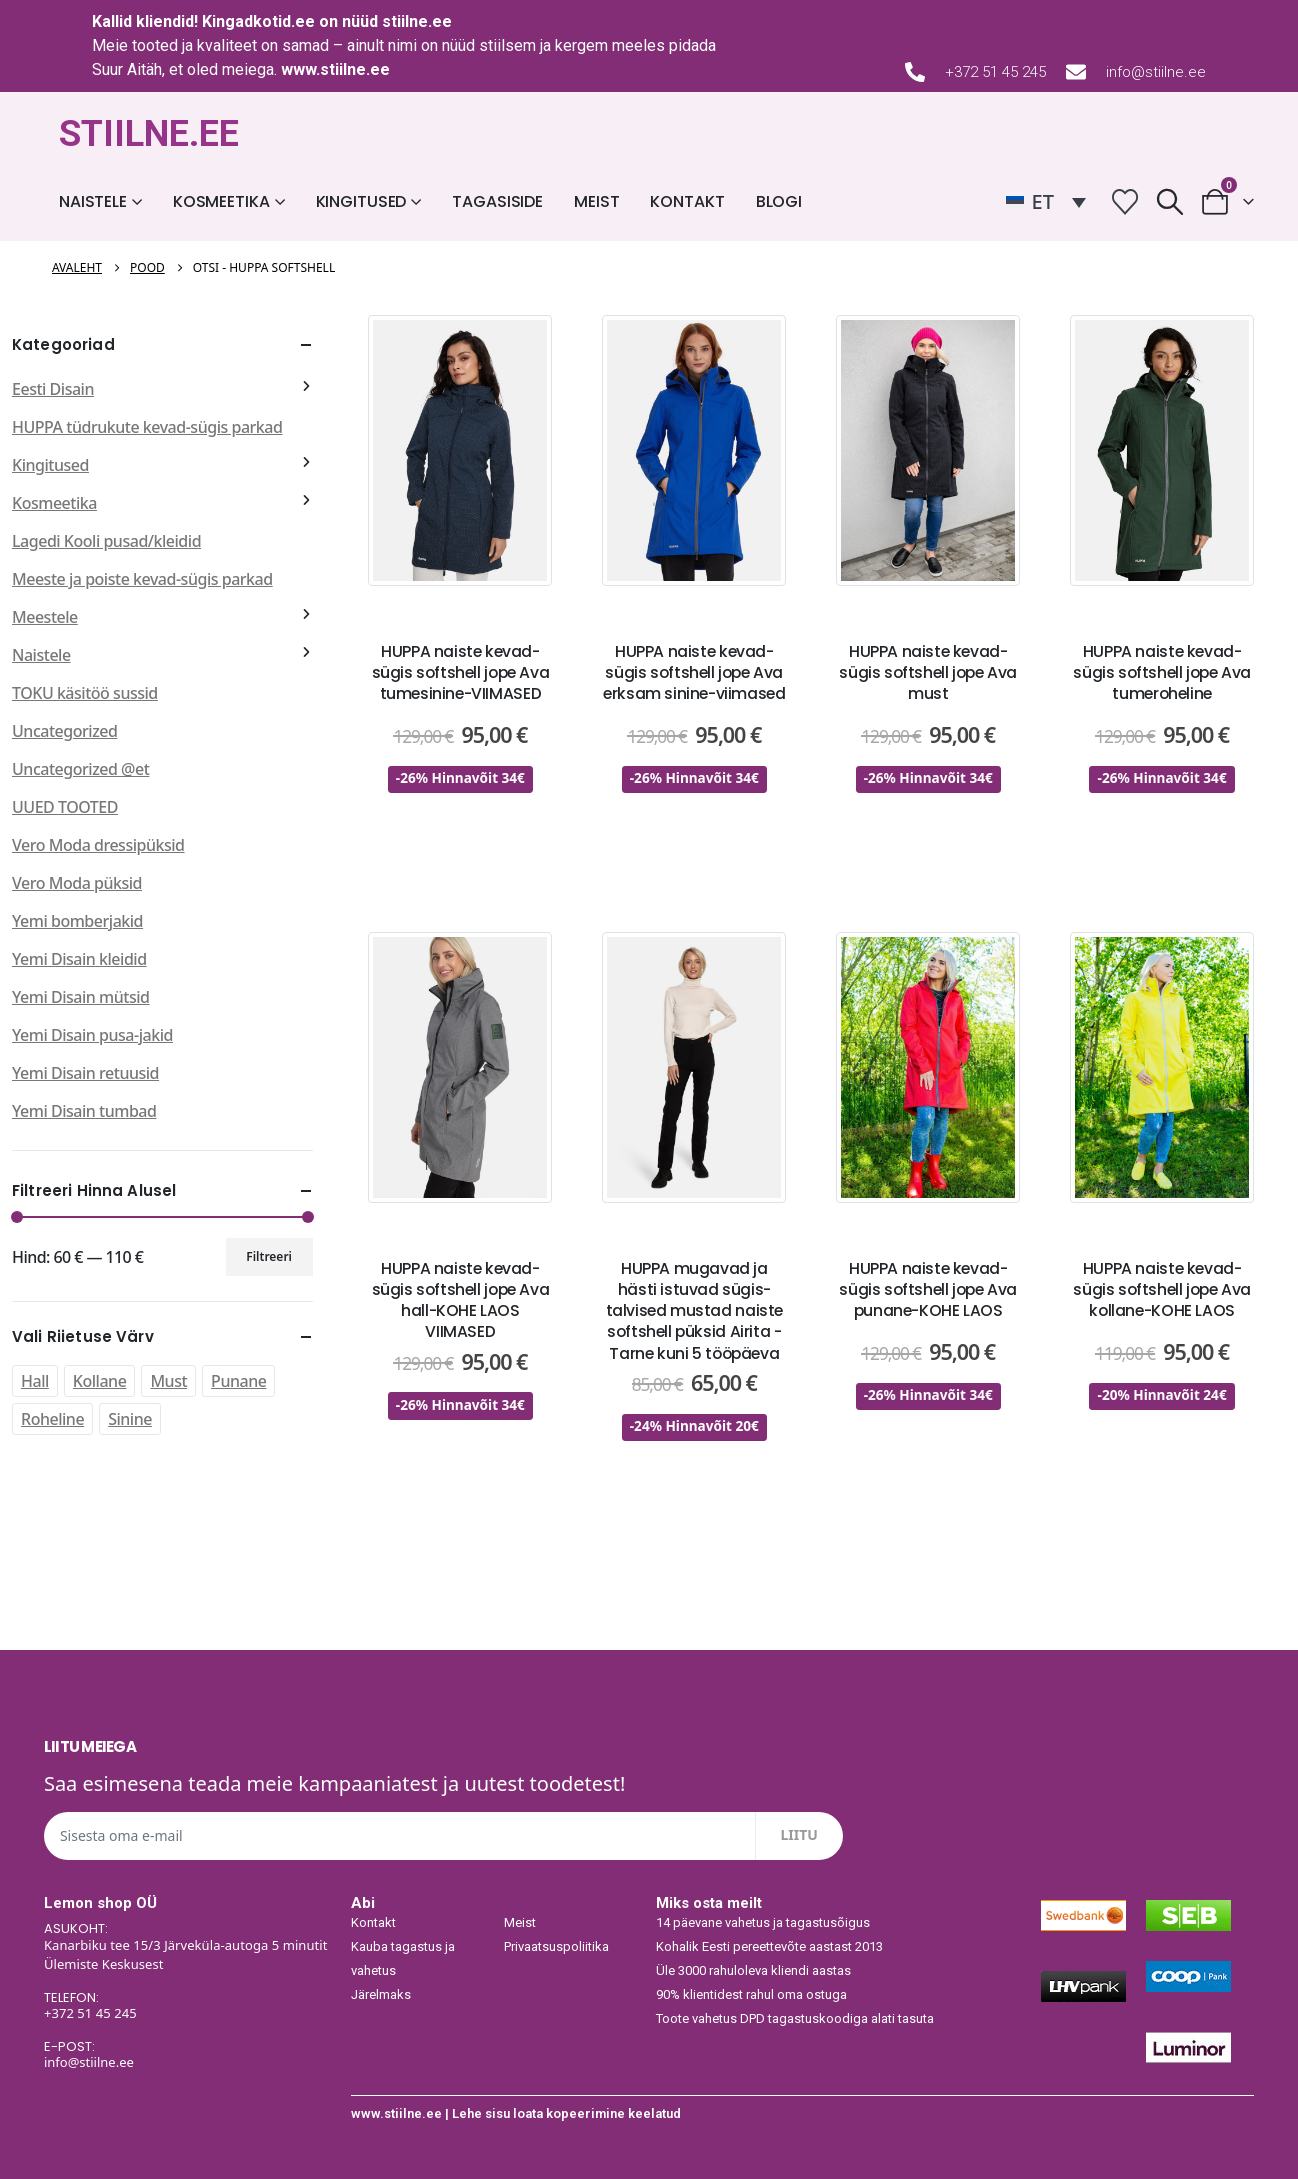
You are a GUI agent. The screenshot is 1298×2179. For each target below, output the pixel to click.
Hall (35, 1381)
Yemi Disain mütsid (81, 997)
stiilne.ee (417, 21)
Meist (596, 201)
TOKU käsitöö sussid (85, 693)
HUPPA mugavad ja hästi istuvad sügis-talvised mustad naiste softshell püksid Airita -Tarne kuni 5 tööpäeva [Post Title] (694, 1311)
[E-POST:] (188, 2056)
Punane (238, 1381)
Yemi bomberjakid (77, 921)
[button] (1170, 201)
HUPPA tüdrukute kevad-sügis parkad (147, 427)
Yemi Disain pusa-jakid (92, 1035)
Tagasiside (497, 201)
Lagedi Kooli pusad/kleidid (106, 541)
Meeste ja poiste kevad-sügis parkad (142, 579)
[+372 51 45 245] (915, 72)
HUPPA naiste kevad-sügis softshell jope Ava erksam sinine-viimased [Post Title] (694, 672)
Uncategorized (64, 731)
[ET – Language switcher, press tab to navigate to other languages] (1046, 202)
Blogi (779, 201)
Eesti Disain (53, 389)
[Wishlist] (1125, 201)
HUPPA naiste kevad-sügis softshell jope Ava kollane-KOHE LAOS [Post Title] (1162, 1289)
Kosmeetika (221, 201)
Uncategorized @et (80, 769)
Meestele (45, 617)
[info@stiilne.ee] (1076, 72)
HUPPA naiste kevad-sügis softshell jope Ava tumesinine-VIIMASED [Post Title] (461, 672)
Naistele (93, 201)
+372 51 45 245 (995, 72)
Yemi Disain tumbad (84, 1111)
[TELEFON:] (188, 2007)
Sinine (130, 1419)
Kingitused (361, 201)
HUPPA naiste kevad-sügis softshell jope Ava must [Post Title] (928, 672)
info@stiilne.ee (1156, 72)
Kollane (100, 1381)
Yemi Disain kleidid (79, 959)
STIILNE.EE (149, 134)
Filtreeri (269, 1256)
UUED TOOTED (65, 807)
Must (168, 1381)
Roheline (52, 1419)
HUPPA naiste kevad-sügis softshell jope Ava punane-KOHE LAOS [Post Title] (928, 1289)
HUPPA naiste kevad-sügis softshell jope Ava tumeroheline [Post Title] (1162, 672)
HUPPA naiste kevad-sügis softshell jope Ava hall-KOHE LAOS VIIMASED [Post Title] (461, 1300)
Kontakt (687, 201)
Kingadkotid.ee (258, 21)
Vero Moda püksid (77, 883)
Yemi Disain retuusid (85, 1073)
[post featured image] (460, 450)
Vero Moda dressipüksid (98, 845)
